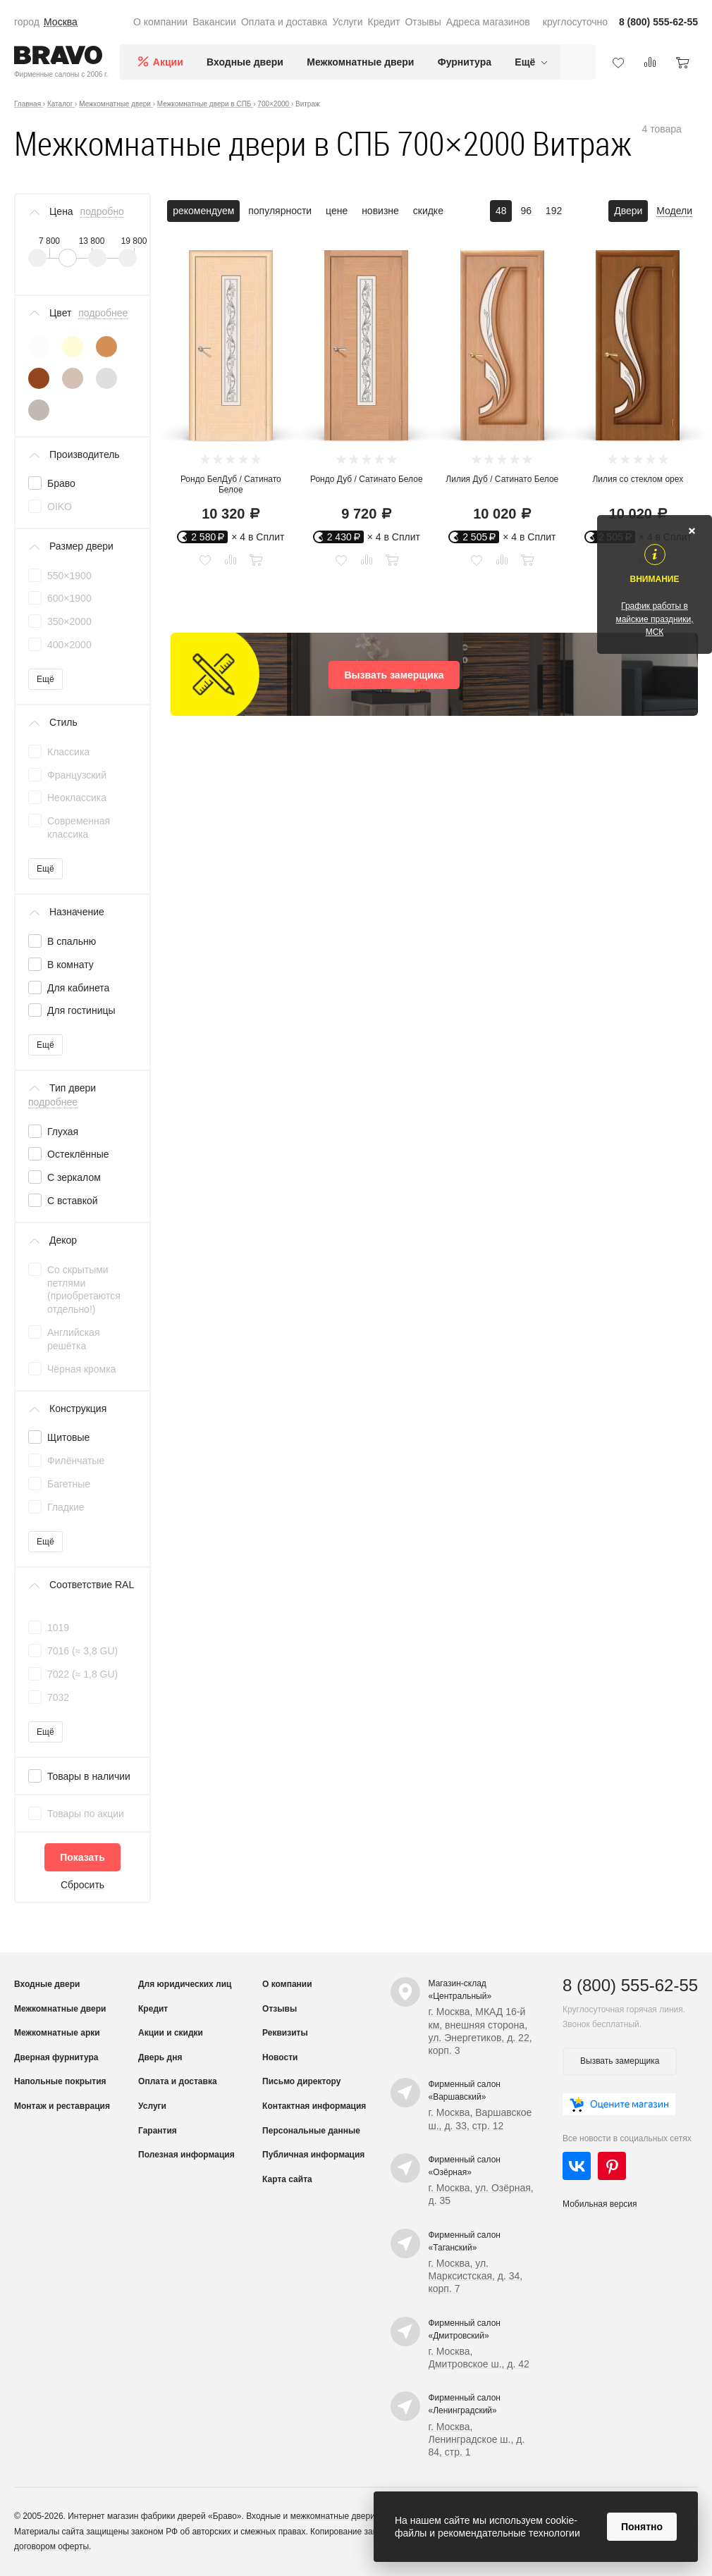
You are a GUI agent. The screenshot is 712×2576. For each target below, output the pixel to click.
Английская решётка (73, 1339)
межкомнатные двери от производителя (368, 2516)
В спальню (71, 941)
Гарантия (157, 2131)
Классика (68, 751)
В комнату (70, 964)
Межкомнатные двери (360, 62)
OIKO (59, 506)
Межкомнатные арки (57, 2033)
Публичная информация (313, 2155)
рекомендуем (203, 210)
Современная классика (78, 827)
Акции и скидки (170, 2033)
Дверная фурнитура (56, 2057)
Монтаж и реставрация (62, 2106)
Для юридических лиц (184, 1984)
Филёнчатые (75, 1460)
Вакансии (214, 21)
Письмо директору (301, 2081)
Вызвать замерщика (393, 675)
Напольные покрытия (60, 2081)
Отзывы (423, 21)
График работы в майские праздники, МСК (654, 618)
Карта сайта (287, 2179)
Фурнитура (464, 62)
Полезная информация (186, 2155)
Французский (76, 775)
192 (554, 210)
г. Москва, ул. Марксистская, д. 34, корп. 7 (476, 2276)
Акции (168, 62)
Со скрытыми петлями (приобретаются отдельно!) (84, 1289)
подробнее (103, 312)
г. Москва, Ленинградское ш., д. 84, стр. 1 (477, 2439)
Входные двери (245, 62)
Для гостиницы (81, 1010)
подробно (102, 211)
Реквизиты (285, 2033)
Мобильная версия (600, 2204)
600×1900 (69, 598)
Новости (279, 2057)
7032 (58, 1697)
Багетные (68, 1484)
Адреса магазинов (488, 21)
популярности (280, 210)
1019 (58, 1627)
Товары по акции (85, 1813)
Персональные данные (311, 2131)
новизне (380, 210)
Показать (82, 1857)
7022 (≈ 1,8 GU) (82, 1674)
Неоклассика (76, 797)
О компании (160, 21)
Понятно (642, 2526)
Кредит (384, 21)
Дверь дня (160, 2057)
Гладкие (66, 1507)
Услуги (347, 21)
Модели (674, 210)
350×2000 (69, 621)
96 (527, 210)
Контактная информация (314, 2106)
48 (501, 210)
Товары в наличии (88, 1776)
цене (337, 210)
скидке (428, 210)
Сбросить (82, 1884)
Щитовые (68, 1437)
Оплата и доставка (284, 21)
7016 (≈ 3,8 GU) (82, 1651)
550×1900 (69, 575)
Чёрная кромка (81, 1369)
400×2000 (69, 644)
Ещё (45, 679)
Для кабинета (78, 987)
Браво (61, 483)
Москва (61, 22)
